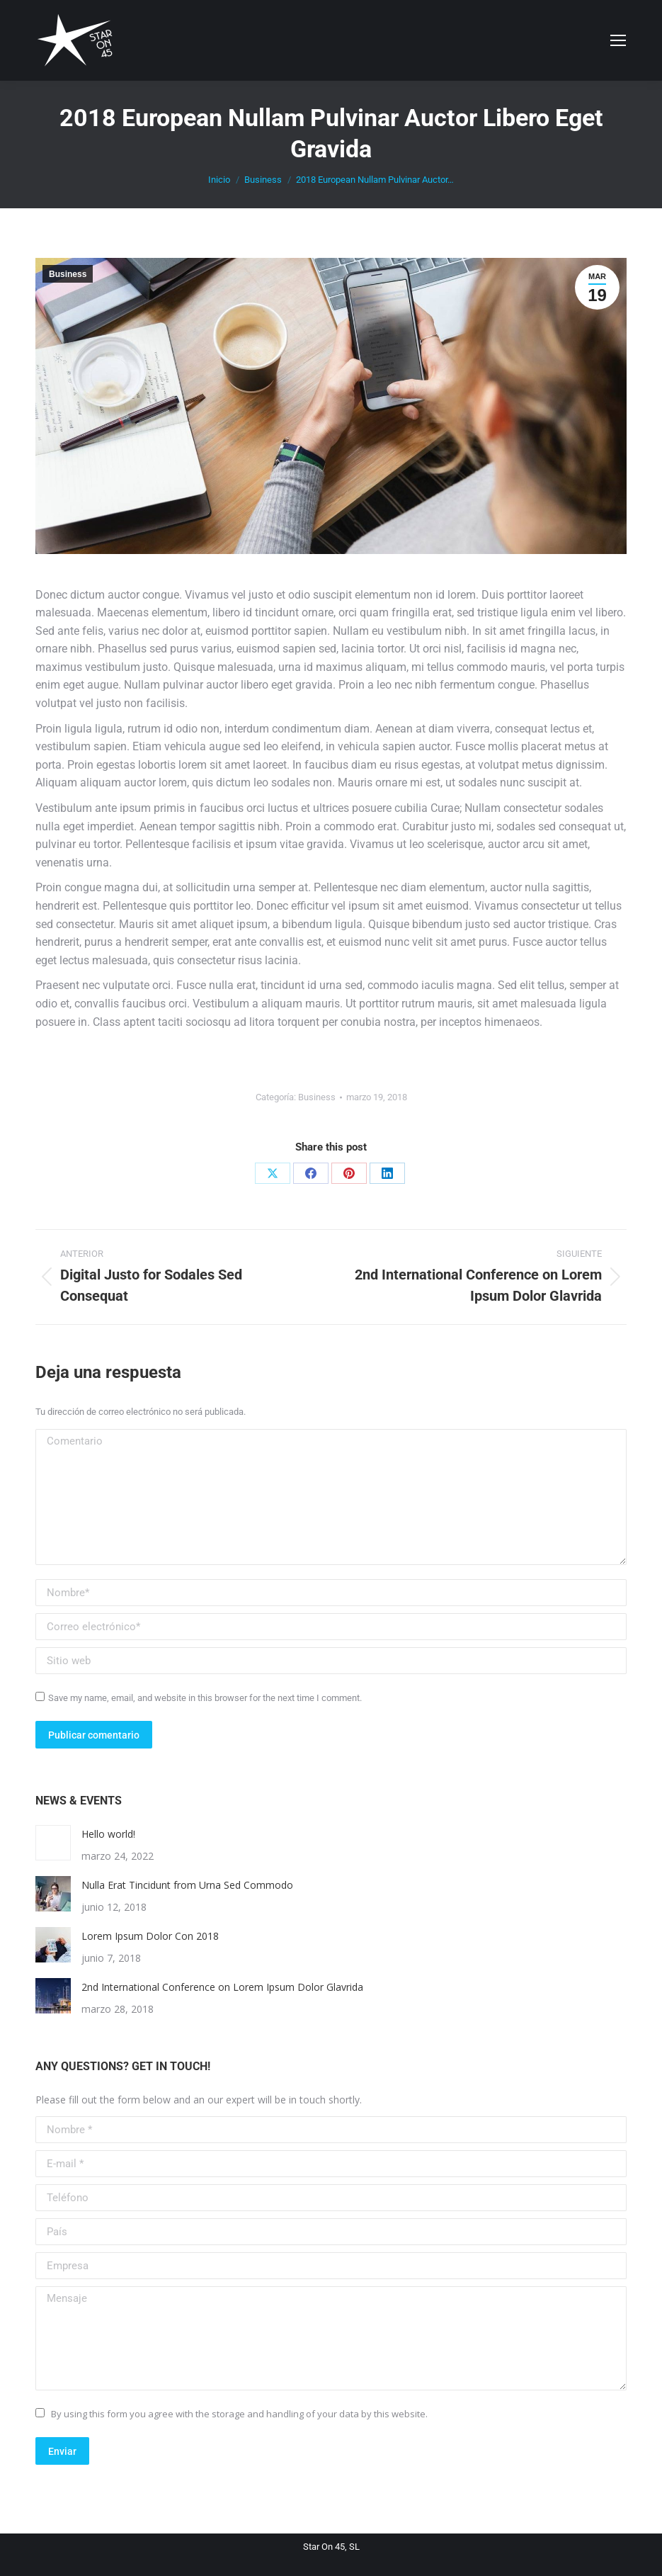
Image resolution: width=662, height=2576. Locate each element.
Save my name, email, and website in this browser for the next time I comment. (205, 1698)
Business (67, 274)
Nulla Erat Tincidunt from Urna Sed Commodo (187, 1885)
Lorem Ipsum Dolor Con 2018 (150, 1936)
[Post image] (53, 1842)
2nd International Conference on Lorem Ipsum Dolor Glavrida (222, 1987)
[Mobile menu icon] (618, 40)
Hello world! (108, 1834)
